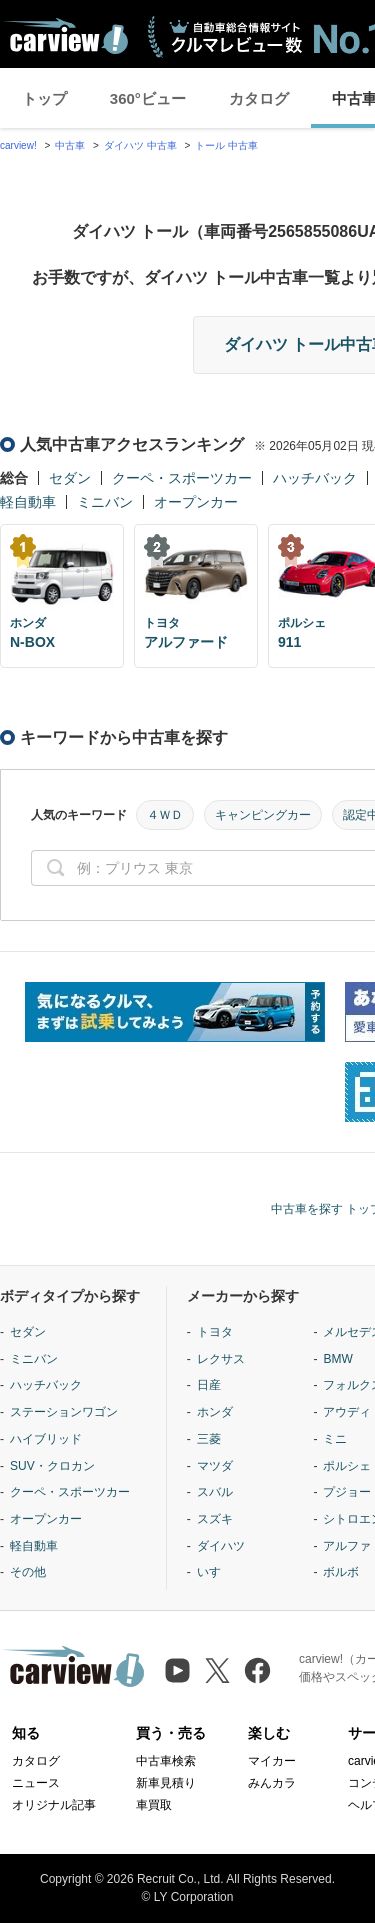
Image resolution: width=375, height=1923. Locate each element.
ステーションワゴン (64, 1412)
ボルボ (341, 1572)
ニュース (36, 1783)
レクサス (221, 1359)
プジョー (347, 1492)
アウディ (347, 1412)
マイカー (272, 1761)
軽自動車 (28, 502)
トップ (44, 98)
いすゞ (215, 1572)
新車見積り (166, 1783)
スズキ (215, 1519)
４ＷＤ (165, 815)
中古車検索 (166, 1761)
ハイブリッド (46, 1439)
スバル (215, 1492)
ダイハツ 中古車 (140, 145)
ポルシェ (347, 1466)
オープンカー (196, 502)
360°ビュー (148, 98)
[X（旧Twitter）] (217, 1670)
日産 (209, 1385)
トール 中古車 (226, 145)
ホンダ (215, 1412)
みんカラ (272, 1783)
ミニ (335, 1439)
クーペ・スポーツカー (182, 478)
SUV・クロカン (52, 1466)
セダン (70, 478)
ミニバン (105, 502)
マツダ (215, 1466)
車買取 (154, 1805)
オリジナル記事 (54, 1805)
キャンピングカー (263, 815)
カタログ (259, 98)
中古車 (70, 145)
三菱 (209, 1439)
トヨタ (215, 1332)
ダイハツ (221, 1546)
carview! (18, 145)
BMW (337, 1359)
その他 (28, 1572)
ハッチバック (315, 478)
